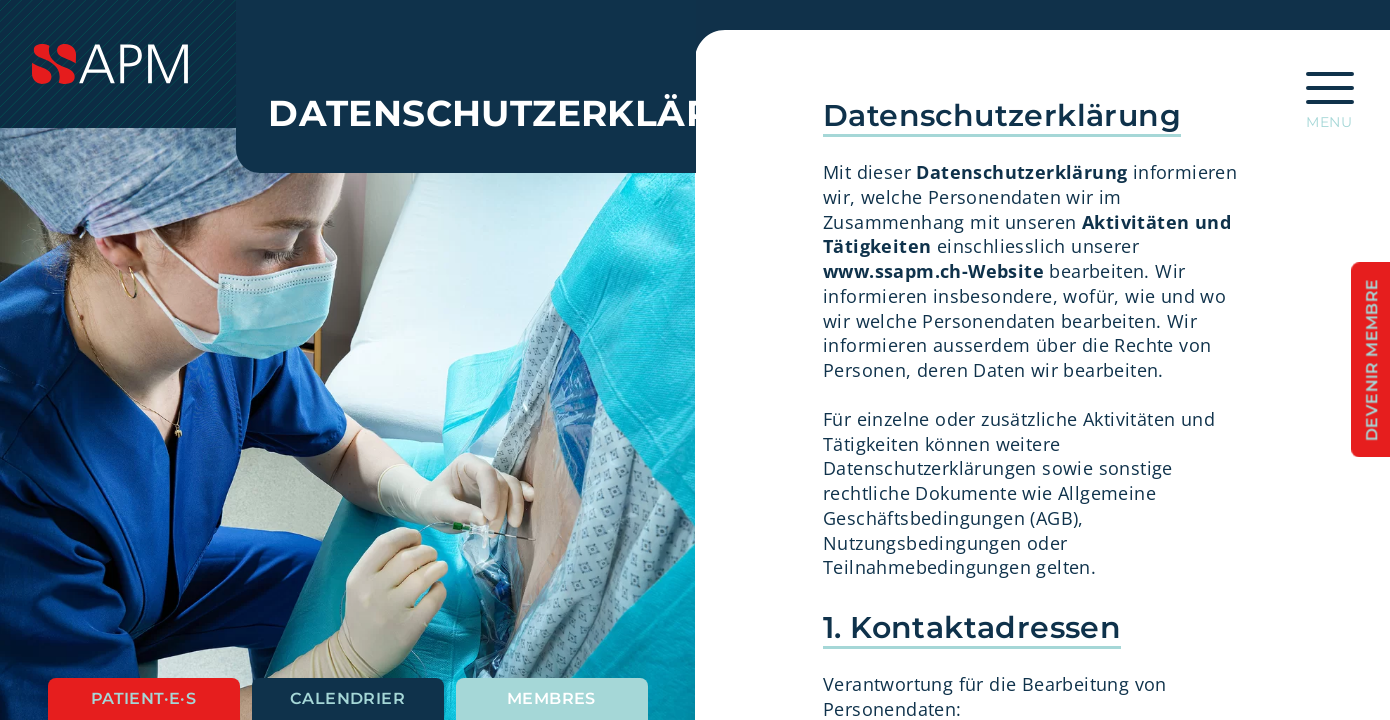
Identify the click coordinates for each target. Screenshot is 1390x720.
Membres (551, 698)
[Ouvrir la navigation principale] (1330, 94)
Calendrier (347, 698)
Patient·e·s (143, 698)
